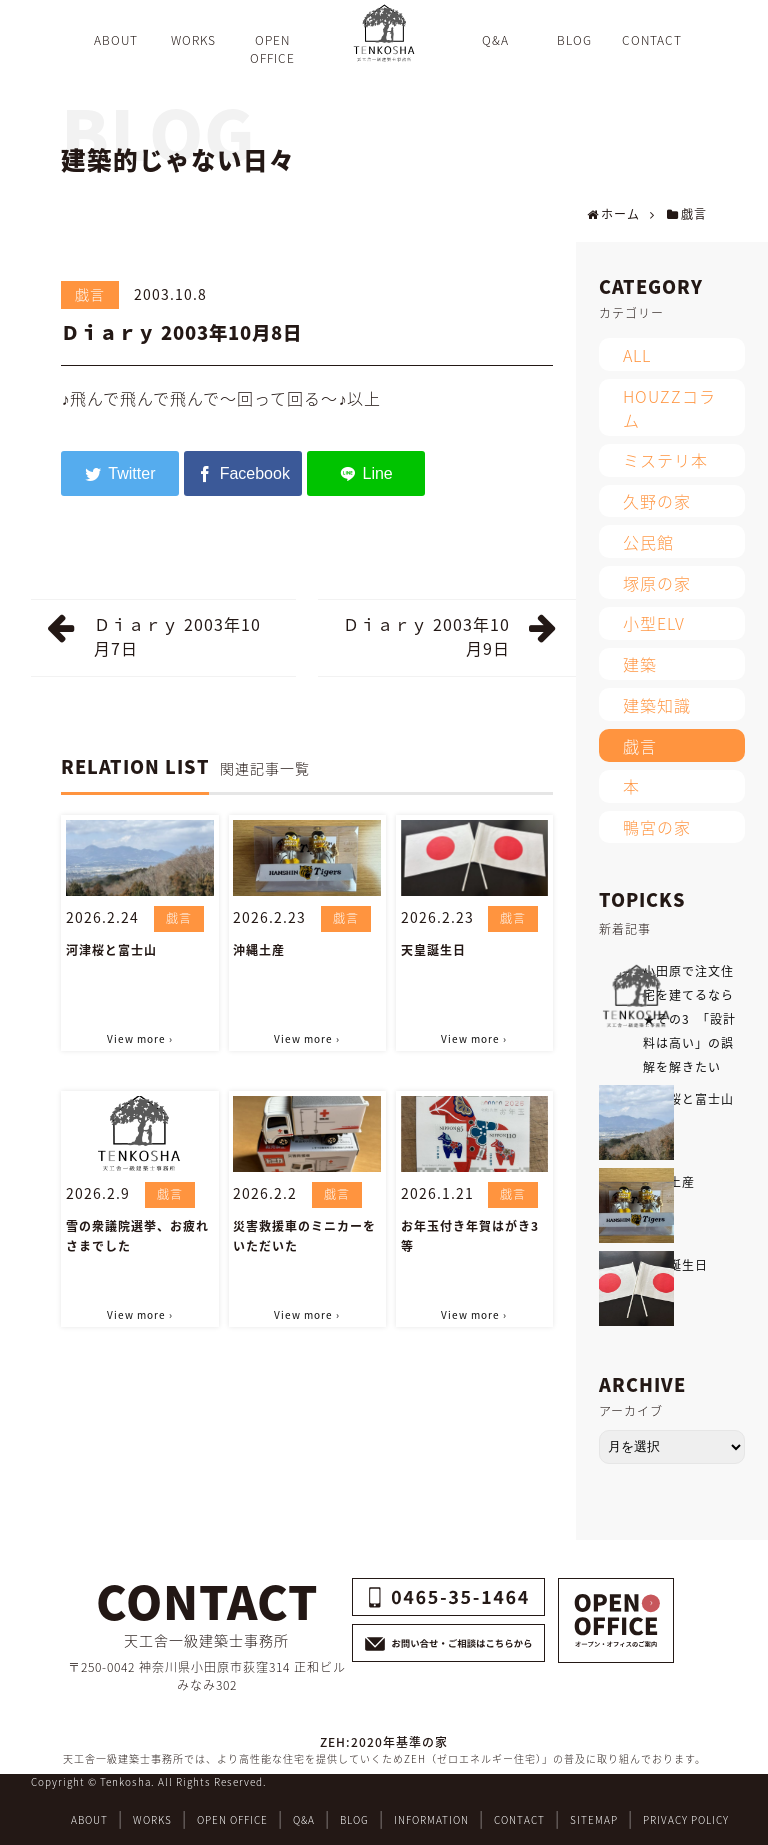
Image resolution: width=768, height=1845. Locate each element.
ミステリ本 (665, 460)
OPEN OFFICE (232, 1819)
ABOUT (89, 1819)
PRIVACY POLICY (686, 1819)
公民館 (648, 542)
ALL (637, 355)
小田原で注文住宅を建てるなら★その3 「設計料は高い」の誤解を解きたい (689, 1019)
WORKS (152, 1819)
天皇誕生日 (433, 950)
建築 (640, 664)
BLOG (354, 1819)
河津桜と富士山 (111, 950)
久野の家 (657, 501)
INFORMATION (431, 1819)
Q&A (304, 1819)
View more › (140, 1038)
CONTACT (519, 1819)
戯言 (90, 294)
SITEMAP (594, 1819)
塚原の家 (657, 583)
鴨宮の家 (657, 827)
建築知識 (657, 705)
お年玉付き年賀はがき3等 (470, 1236)
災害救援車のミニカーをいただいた (304, 1236)
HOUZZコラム (669, 408)
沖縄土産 (259, 950)
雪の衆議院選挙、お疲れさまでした (137, 1236)
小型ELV (654, 623)
